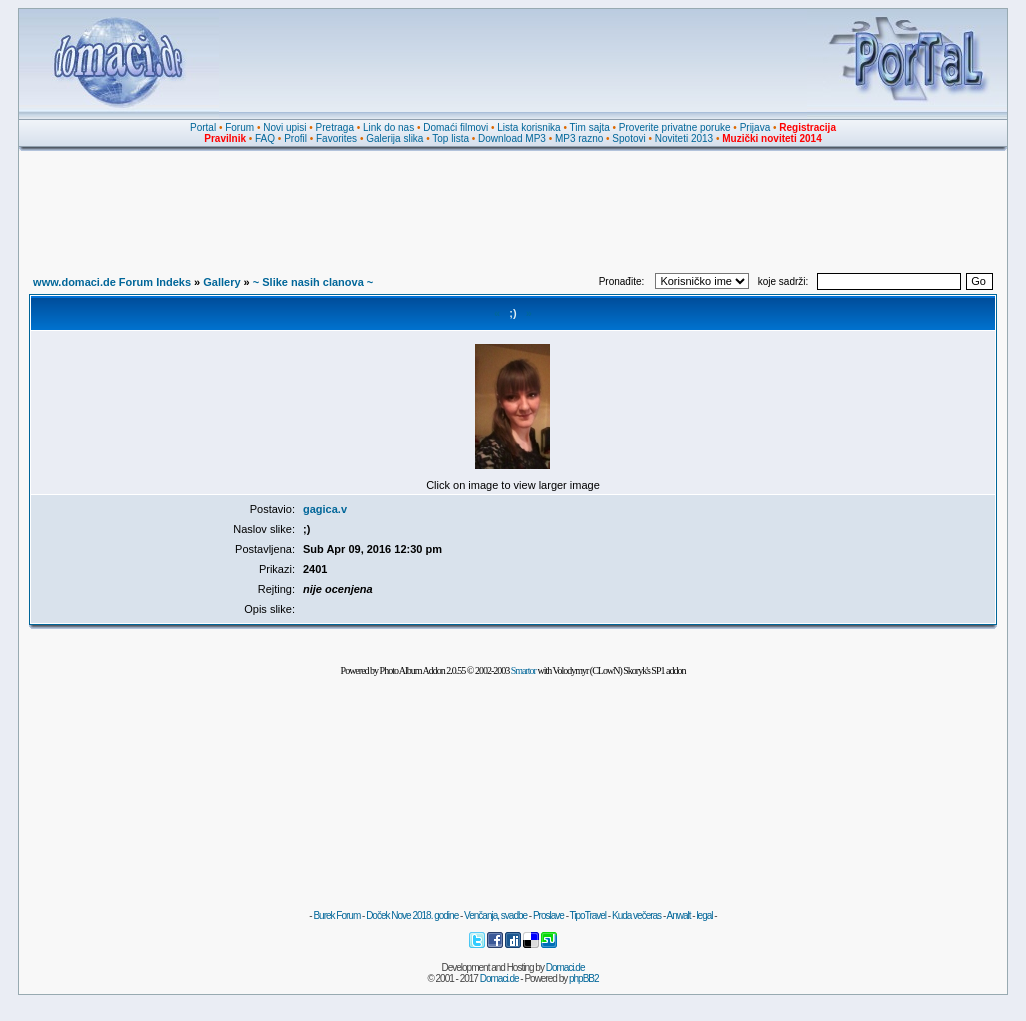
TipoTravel (588, 915)
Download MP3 (512, 138)
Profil (295, 138)
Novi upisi (284, 127)
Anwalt (678, 915)
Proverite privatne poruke (675, 127)
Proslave (548, 915)
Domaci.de (565, 967)
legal (704, 915)
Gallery (221, 282)
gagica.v (325, 509)
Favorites (336, 138)
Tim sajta (590, 127)
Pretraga (335, 127)
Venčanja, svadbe (495, 915)
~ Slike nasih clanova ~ (313, 282)
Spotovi (628, 138)
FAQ (265, 138)
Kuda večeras (636, 915)
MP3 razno (579, 138)
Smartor (523, 670)
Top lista (450, 138)
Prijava (755, 127)
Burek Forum (336, 915)
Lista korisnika (528, 127)
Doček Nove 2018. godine (412, 915)
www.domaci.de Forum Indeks (112, 282)
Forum (239, 127)
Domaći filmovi (455, 127)
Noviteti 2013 (684, 138)
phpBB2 (584, 978)
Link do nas (388, 127)
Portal (203, 127)
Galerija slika (394, 138)
